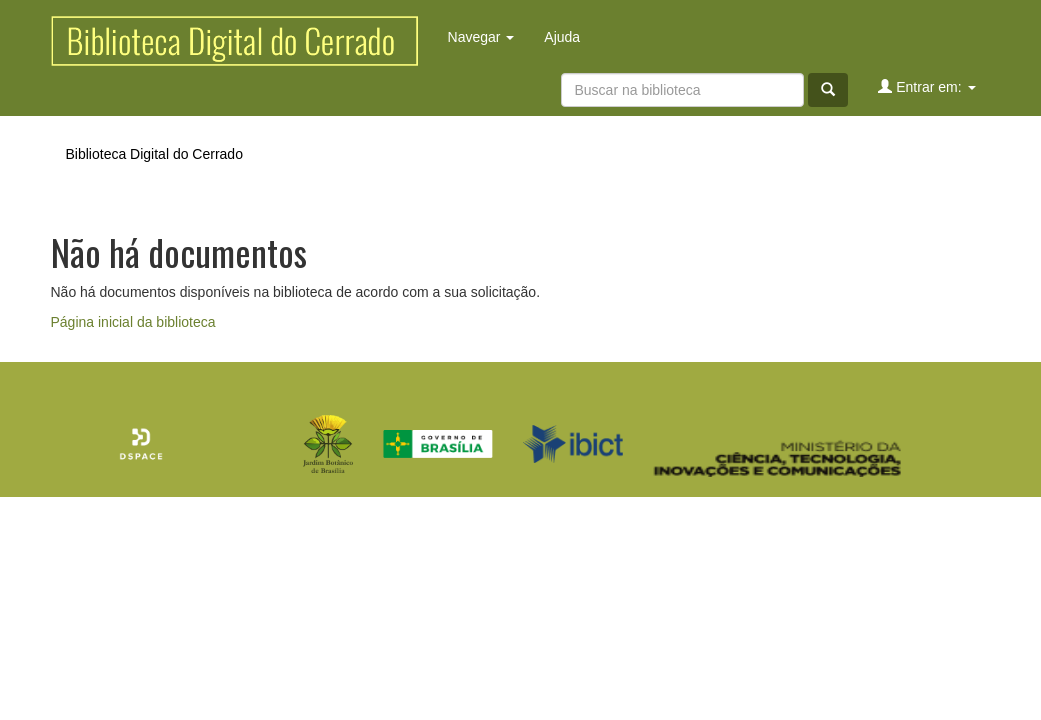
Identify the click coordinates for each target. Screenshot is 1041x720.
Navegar (481, 37)
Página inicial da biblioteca (133, 322)
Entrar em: (926, 86)
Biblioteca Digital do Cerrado (154, 154)
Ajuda (562, 37)
